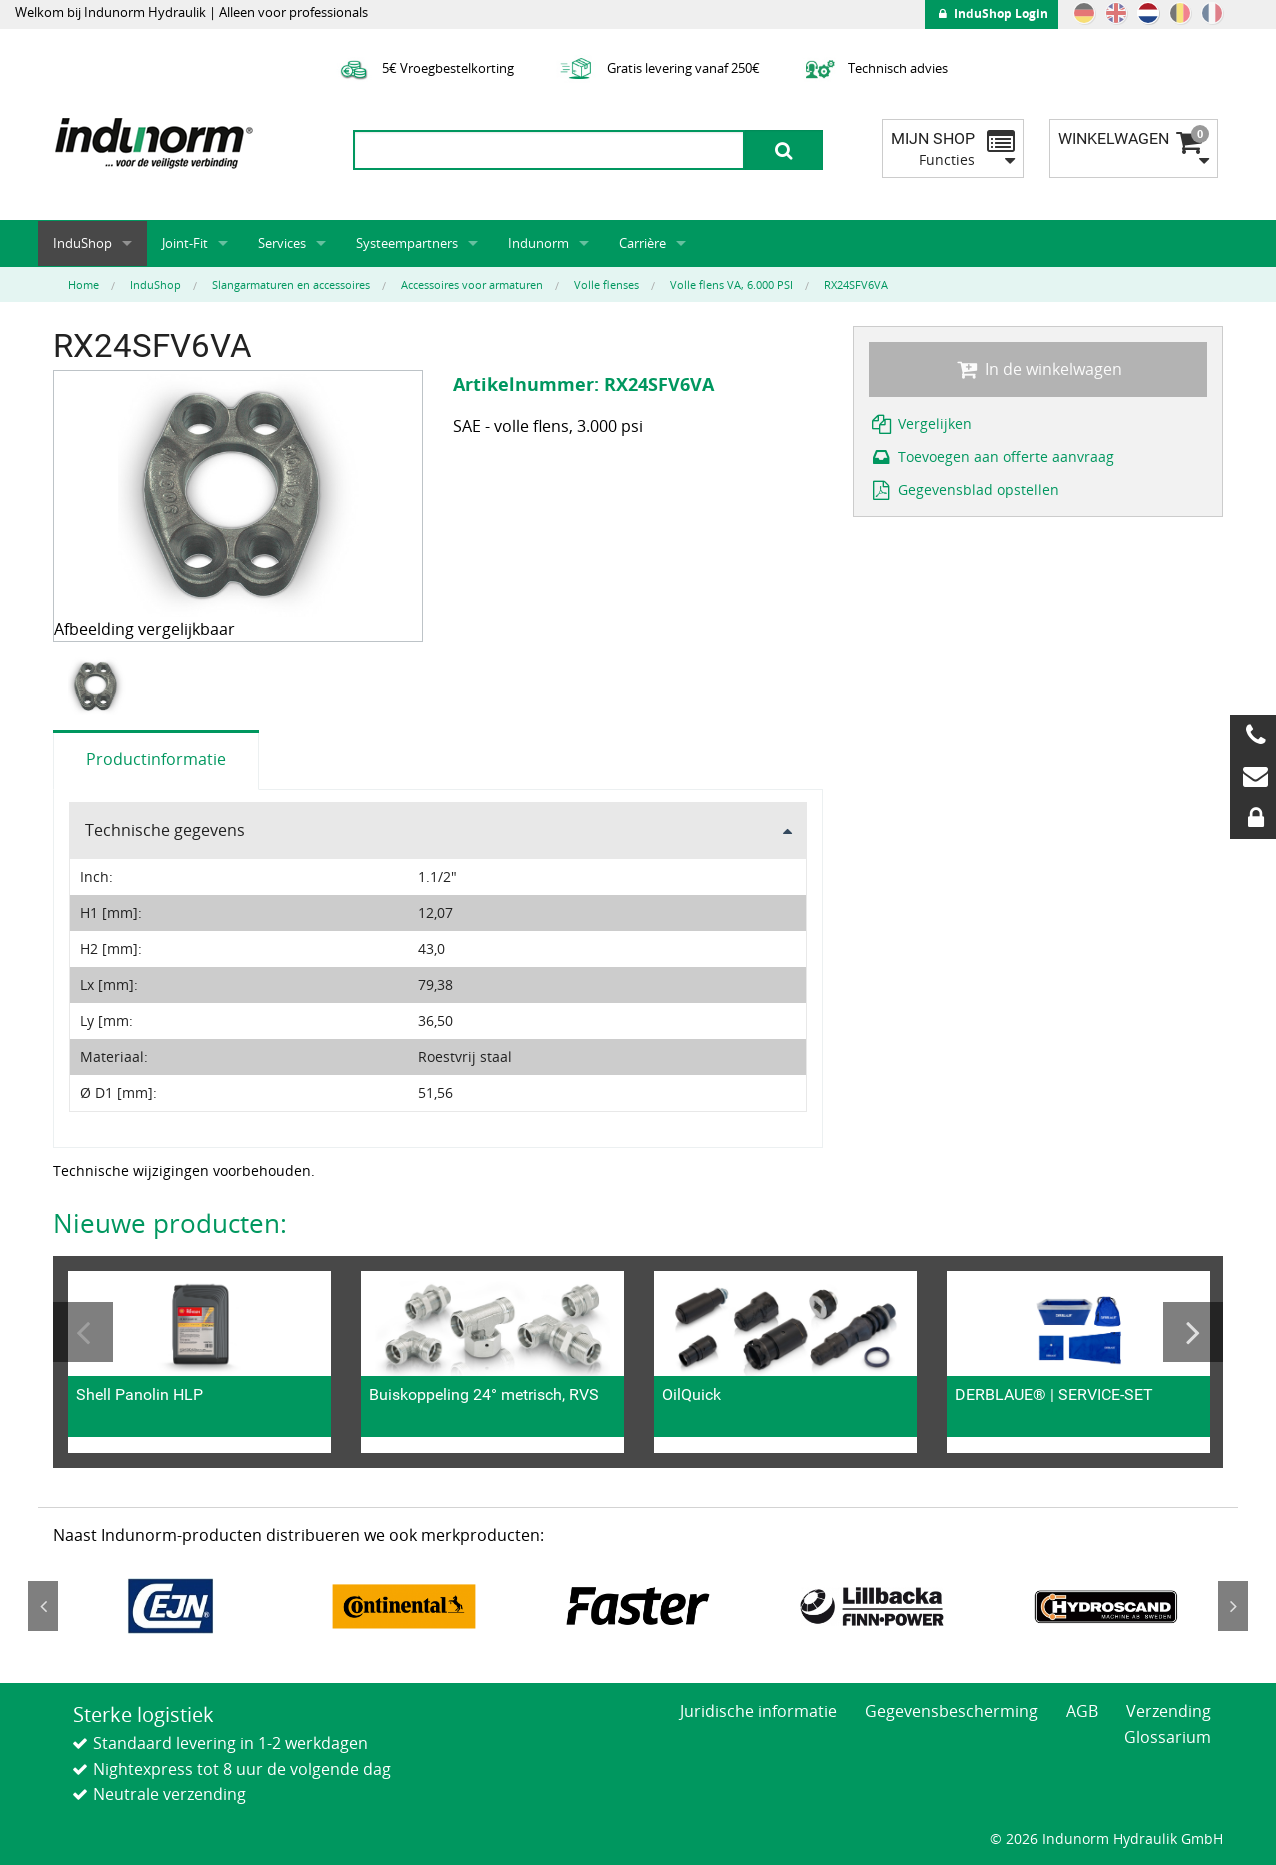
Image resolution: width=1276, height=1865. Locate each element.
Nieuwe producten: (170, 1223)
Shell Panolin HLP (139, 1394)
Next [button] (1193, 1332)
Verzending (1168, 1711)
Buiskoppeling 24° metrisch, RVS (484, 1394)
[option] (99, 686)
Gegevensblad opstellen (964, 489)
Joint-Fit (185, 243)
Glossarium (1167, 1737)
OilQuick (691, 1394)
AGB (1082, 1711)
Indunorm (538, 243)
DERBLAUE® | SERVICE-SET (1054, 1394)
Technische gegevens (165, 830)
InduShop (82, 243)
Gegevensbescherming (951, 1711)
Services (282, 243)
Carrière (642, 243)
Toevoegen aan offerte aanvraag (991, 456)
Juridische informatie (758, 1711)
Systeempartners (407, 243)
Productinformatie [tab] (156, 759)
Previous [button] (83, 1332)
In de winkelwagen (1038, 369)
